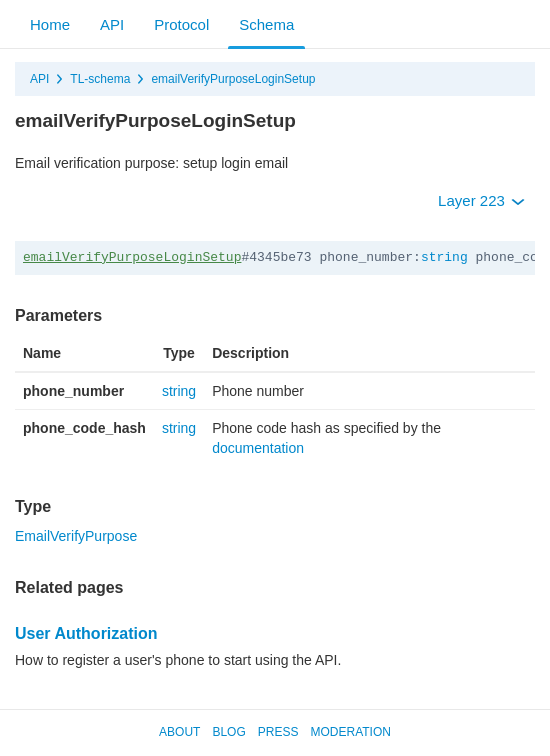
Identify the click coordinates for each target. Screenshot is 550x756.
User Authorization (86, 633)
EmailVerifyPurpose (76, 536)
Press (278, 732)
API (112, 24)
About (179, 732)
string (444, 257)
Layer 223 (481, 200)
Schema (266, 24)
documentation (258, 448)
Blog (228, 732)
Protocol (181, 24)
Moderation (350, 732)
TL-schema (100, 79)
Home (50, 24)
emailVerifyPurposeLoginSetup (233, 79)
